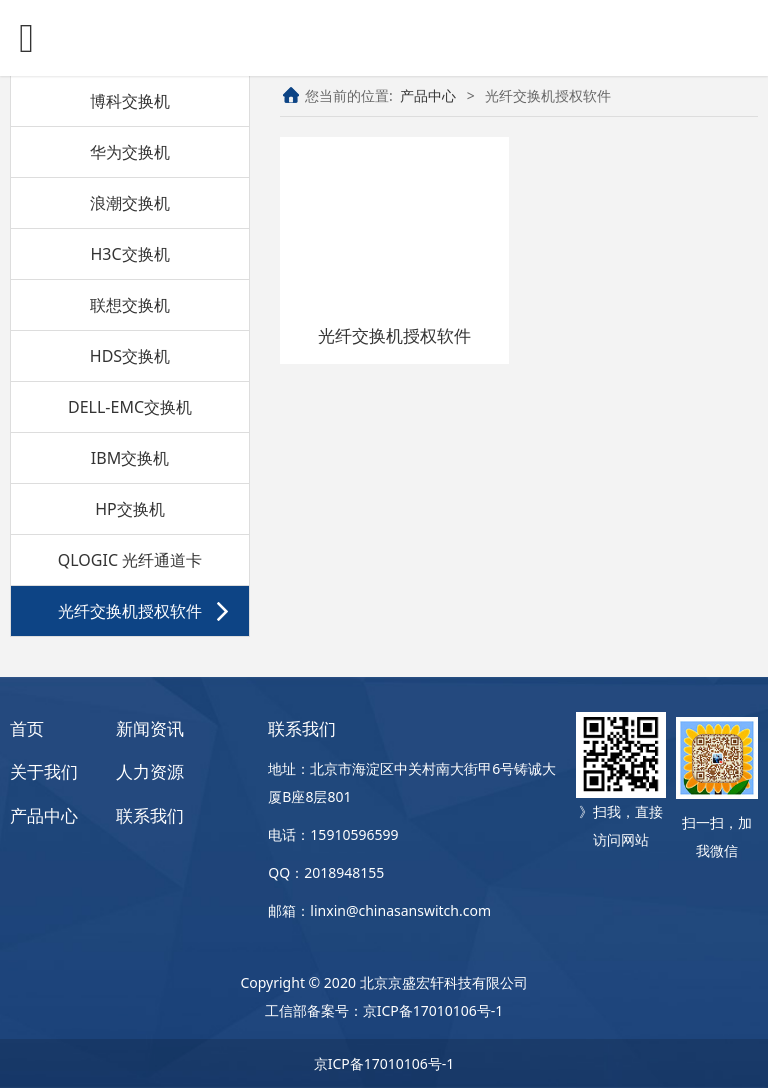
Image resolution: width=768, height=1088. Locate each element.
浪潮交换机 (130, 203)
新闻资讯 (150, 728)
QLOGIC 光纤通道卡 (130, 560)
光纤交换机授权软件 (130, 611)
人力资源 (150, 771)
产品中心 (428, 95)
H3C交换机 (129, 254)
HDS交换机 (130, 356)
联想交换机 (130, 305)
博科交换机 (130, 101)
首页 (27, 728)
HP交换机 (130, 509)
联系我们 (150, 815)
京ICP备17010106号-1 (433, 1010)
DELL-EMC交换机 (130, 407)
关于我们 (44, 771)
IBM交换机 (130, 458)
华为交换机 (130, 152)
